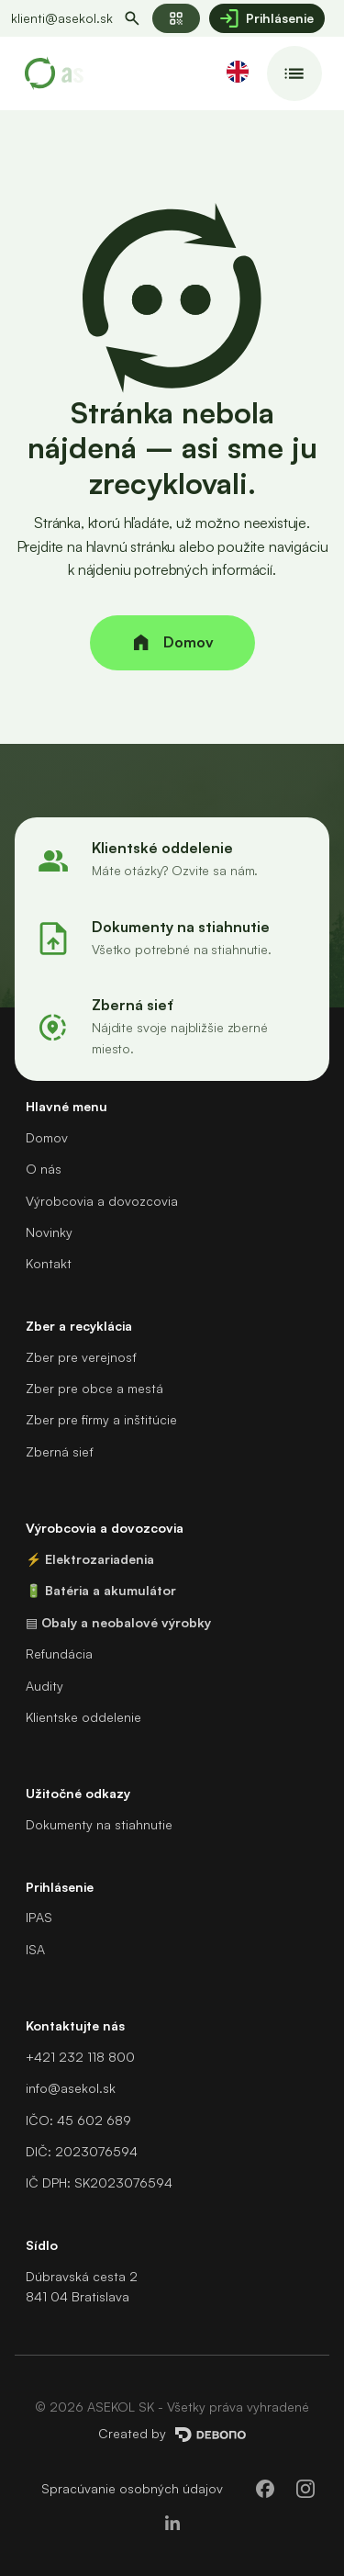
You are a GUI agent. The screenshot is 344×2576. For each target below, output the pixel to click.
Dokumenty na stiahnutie (99, 1824)
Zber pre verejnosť (81, 1357)
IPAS (39, 1917)
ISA (35, 1949)
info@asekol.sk (71, 2088)
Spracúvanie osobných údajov (132, 2488)
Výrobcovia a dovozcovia (102, 1201)
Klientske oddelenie (83, 1717)
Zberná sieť (59, 1451)
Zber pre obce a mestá (94, 1388)
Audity (44, 1685)
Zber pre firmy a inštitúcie (101, 1419)
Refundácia (59, 1653)
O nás (43, 1168)
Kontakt (49, 1263)
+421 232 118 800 (80, 2056)
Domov (47, 1137)
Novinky (49, 1232)
